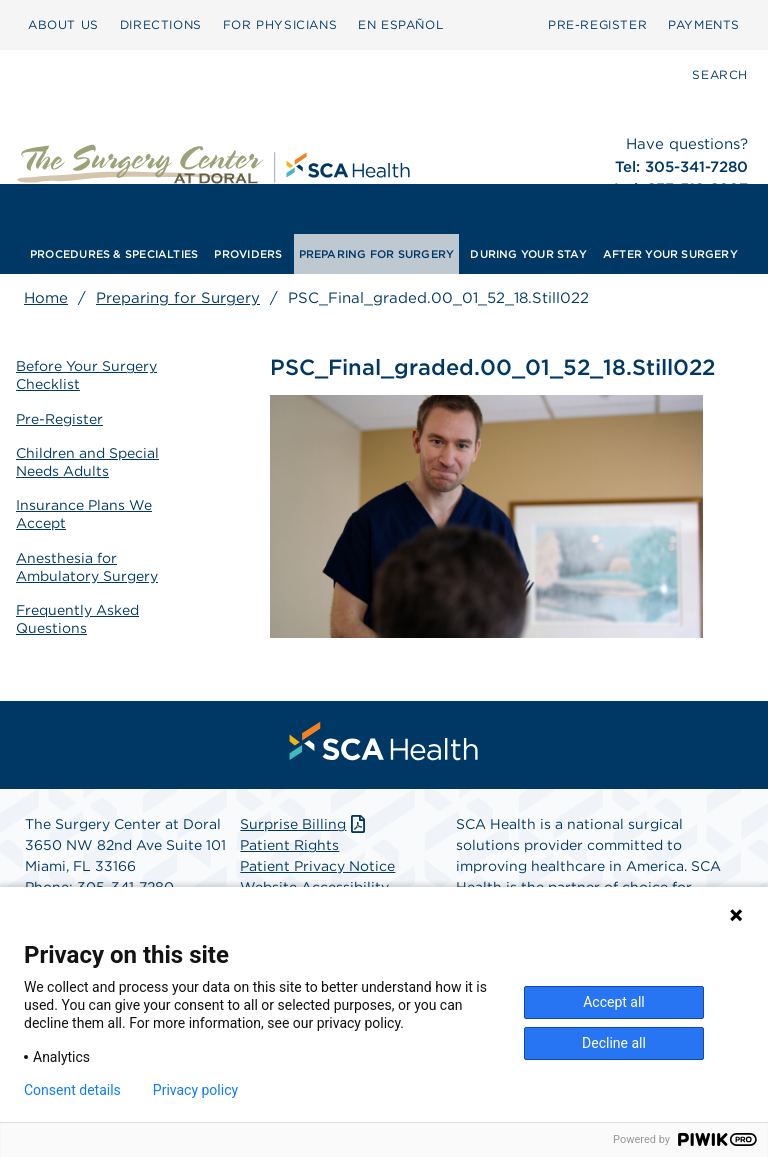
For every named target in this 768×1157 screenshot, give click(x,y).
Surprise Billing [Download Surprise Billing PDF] (304, 824)
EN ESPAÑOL (400, 24)
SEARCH (720, 74)
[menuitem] (63, 25)
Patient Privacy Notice (317, 866)
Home (46, 298)
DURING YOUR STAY (528, 254)
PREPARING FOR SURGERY (377, 254)
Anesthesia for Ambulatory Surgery (87, 567)
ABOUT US (63, 24)
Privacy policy (195, 1090)
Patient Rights (289, 845)
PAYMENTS (704, 24)
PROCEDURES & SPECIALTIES (114, 254)
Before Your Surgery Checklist (86, 375)
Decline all (614, 1043)
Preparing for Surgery (178, 298)
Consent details (72, 1090)
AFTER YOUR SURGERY (670, 254)
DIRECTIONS (161, 24)
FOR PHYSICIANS (280, 24)
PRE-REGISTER (597, 24)
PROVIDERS (248, 254)
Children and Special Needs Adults (87, 462)
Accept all (614, 1002)
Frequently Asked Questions (77, 619)
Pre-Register (59, 419)
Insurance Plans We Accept (84, 514)
